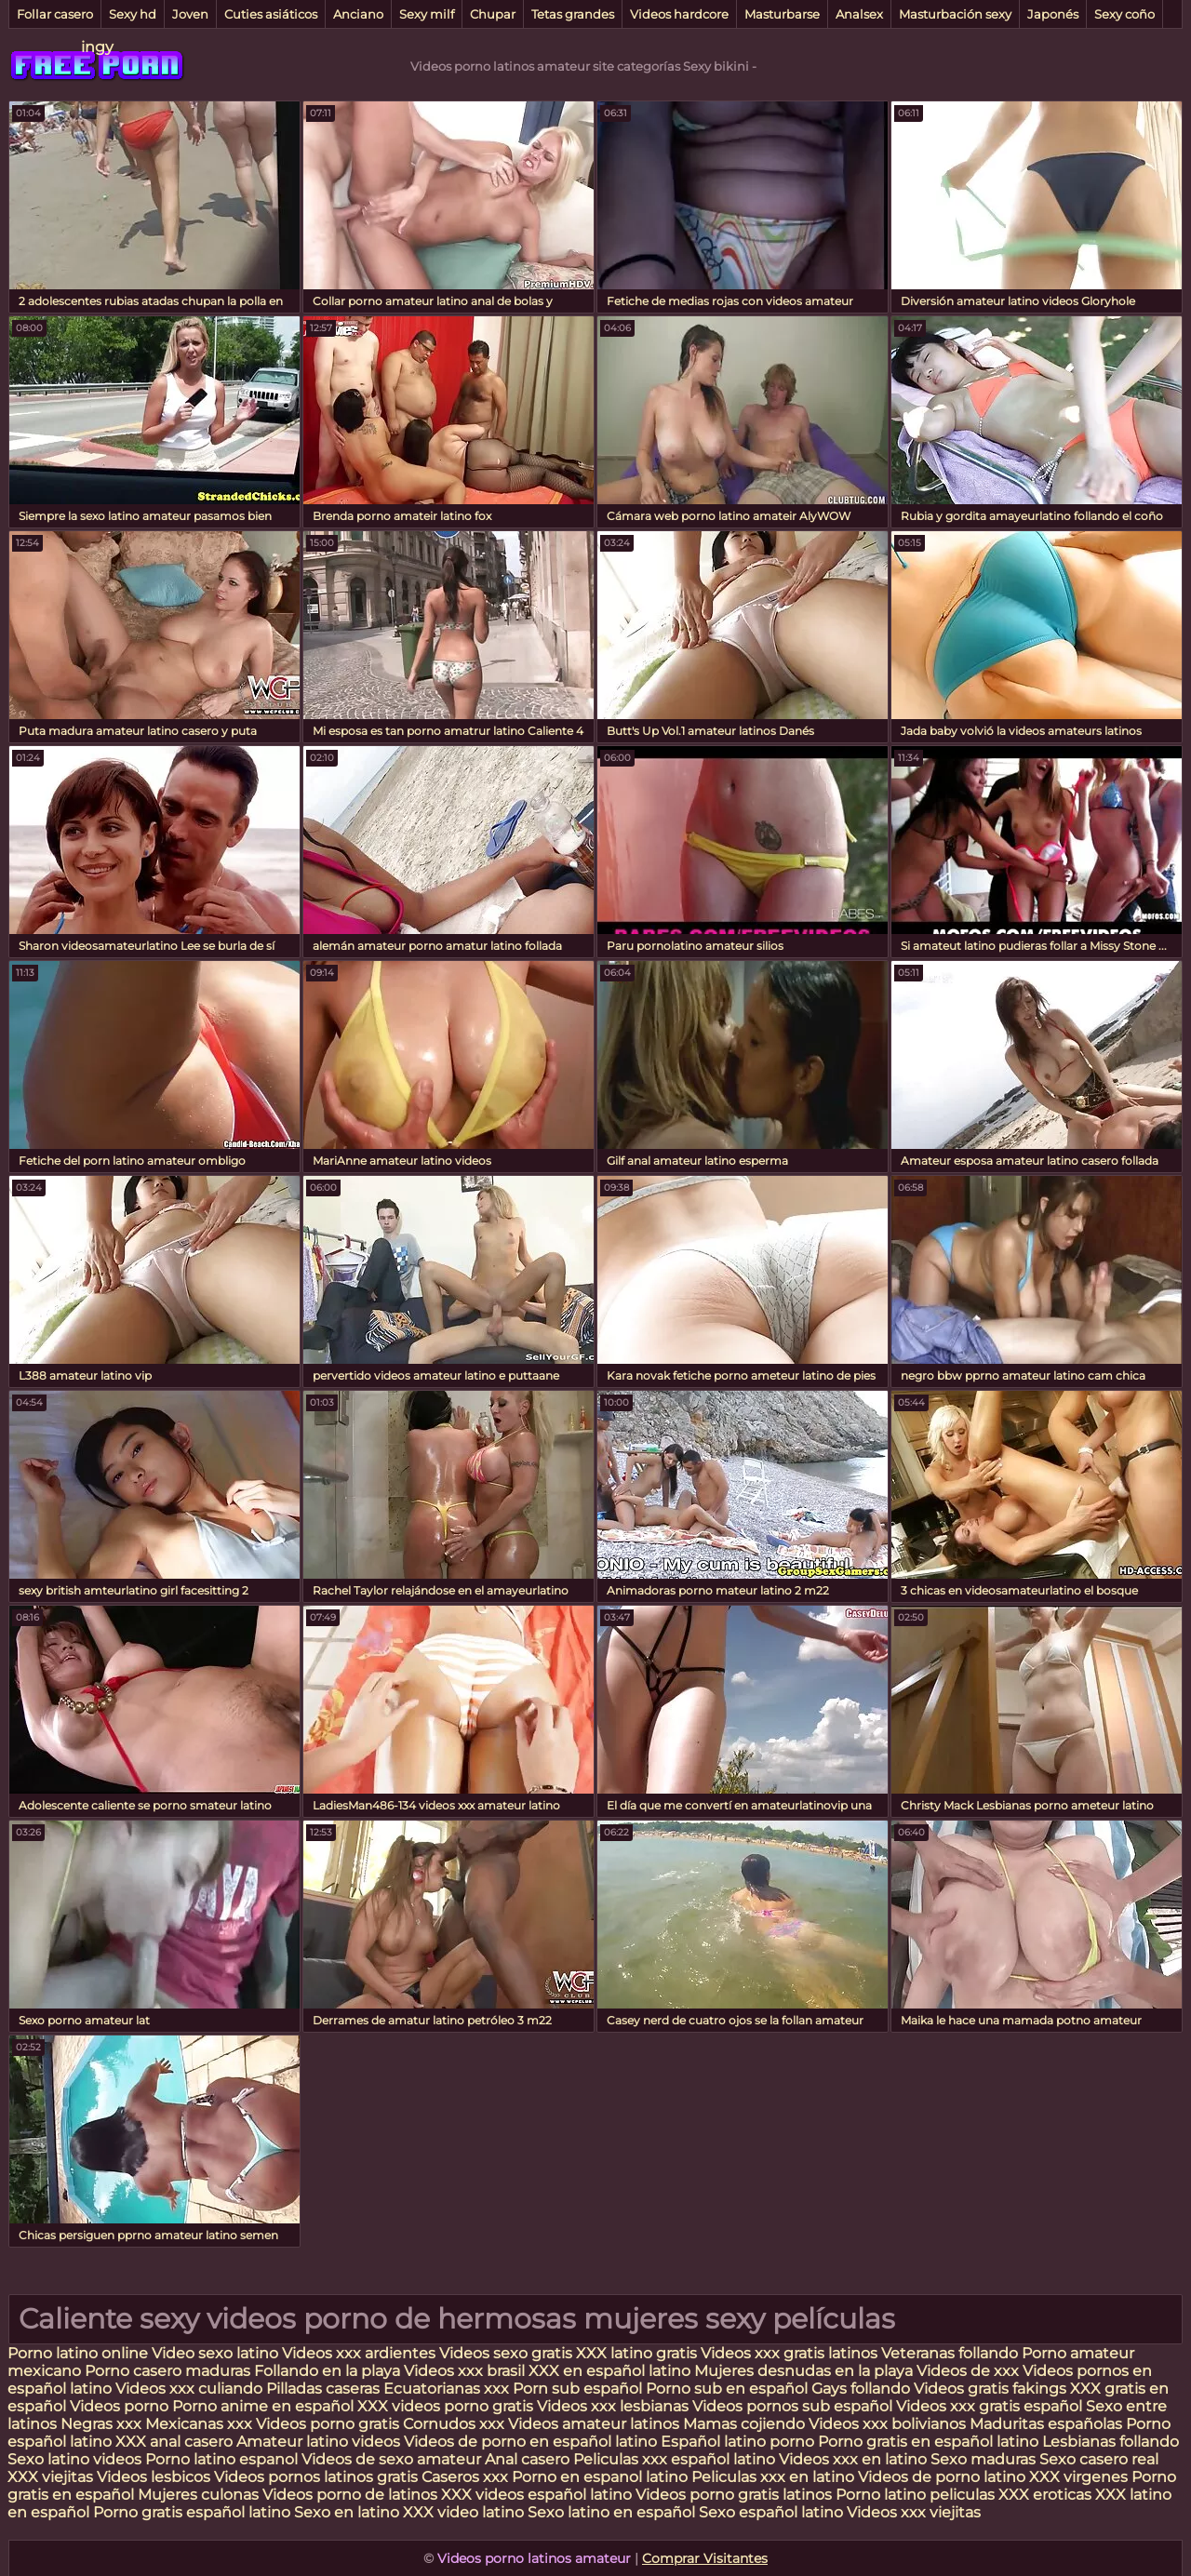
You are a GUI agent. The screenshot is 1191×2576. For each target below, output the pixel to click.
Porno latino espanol (221, 2459)
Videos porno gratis (329, 2424)
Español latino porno (737, 2441)
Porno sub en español (727, 2388)
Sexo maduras (983, 2459)
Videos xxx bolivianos (889, 2424)
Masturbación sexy (955, 14)
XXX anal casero (174, 2441)
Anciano (358, 14)
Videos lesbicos (153, 2477)
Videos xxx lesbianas (614, 2406)
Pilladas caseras (323, 2388)
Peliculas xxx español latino (674, 2459)
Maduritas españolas (1046, 2424)
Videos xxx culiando (188, 2388)
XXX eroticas (1044, 2494)
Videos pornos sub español (792, 2406)
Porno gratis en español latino (928, 2441)
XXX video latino (463, 2512)
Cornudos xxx (453, 2424)
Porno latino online (77, 2353)
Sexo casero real (1098, 2459)
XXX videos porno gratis (447, 2406)
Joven (190, 14)
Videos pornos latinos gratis (316, 2477)
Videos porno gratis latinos (734, 2494)
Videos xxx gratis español (991, 2406)
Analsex (859, 14)
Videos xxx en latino (853, 2459)
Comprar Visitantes (705, 2558)
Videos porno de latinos (349, 2494)
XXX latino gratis (636, 2353)
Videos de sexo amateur (391, 2459)
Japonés (1052, 14)
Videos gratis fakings (990, 2388)
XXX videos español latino (536, 2494)
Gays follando (862, 2388)
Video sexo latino (215, 2353)
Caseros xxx (465, 2477)
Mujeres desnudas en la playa (803, 2371)
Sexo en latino (346, 2512)
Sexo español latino (771, 2512)
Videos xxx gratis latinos (789, 2353)
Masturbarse (782, 14)
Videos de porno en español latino (530, 2441)
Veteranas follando (949, 2353)
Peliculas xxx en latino (772, 2477)
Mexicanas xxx (198, 2424)
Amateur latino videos (318, 2441)
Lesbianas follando (1110, 2441)
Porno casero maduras (167, 2371)
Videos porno (119, 2406)
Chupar (492, 14)
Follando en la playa (327, 2371)
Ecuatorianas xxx (446, 2388)
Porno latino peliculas (915, 2494)
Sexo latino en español (611, 2512)
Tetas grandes (572, 14)
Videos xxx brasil (466, 2371)
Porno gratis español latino (191, 2512)
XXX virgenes (1078, 2477)
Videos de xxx (970, 2371)
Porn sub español (577, 2388)
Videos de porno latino (941, 2477)
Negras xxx (102, 2424)
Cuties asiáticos (270, 14)
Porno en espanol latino (600, 2477)
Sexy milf (426, 14)
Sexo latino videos (74, 2459)
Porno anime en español (263, 2406)
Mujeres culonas (198, 2494)
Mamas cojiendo (744, 2424)
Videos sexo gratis (505, 2353)
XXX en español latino (609, 2371)
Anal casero (527, 2459)
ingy (97, 47)
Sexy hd (132, 14)
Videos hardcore (679, 14)
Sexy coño (1124, 14)
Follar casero (55, 14)
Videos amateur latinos (593, 2424)
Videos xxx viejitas (914, 2512)
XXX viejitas (50, 2477)
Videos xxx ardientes (358, 2353)
